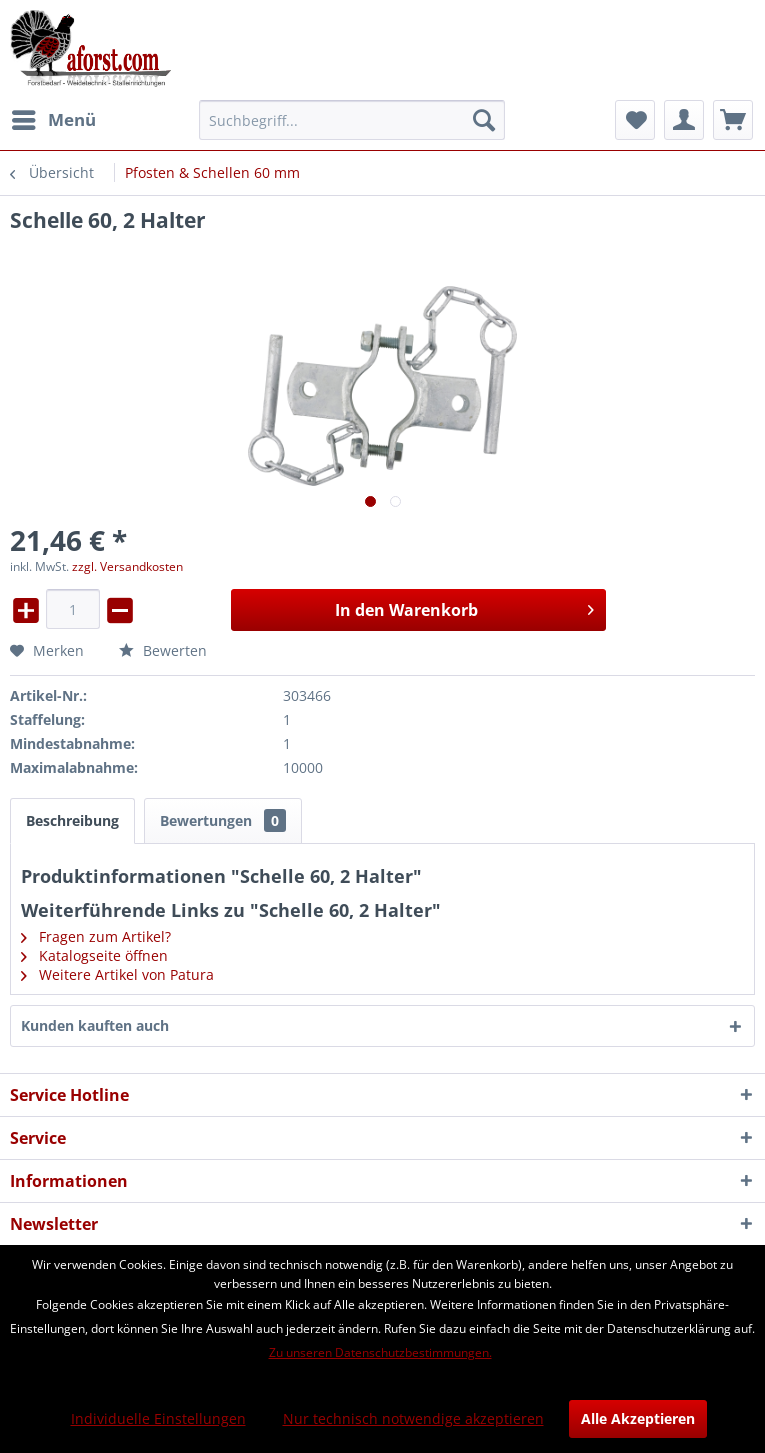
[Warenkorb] (733, 120)
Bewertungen (223, 820)
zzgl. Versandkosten (127, 566)
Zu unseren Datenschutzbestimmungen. (380, 1352)
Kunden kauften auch (95, 1025)
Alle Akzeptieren (638, 1418)
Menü (54, 117)
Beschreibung (72, 820)
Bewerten (163, 650)
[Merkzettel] (635, 120)
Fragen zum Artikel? (96, 936)
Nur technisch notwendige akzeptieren (413, 1418)
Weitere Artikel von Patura (117, 974)
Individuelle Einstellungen (158, 1418)
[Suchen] (484, 120)
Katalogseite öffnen (94, 955)
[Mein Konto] (684, 120)
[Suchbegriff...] (352, 120)
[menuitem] (53, 120)
